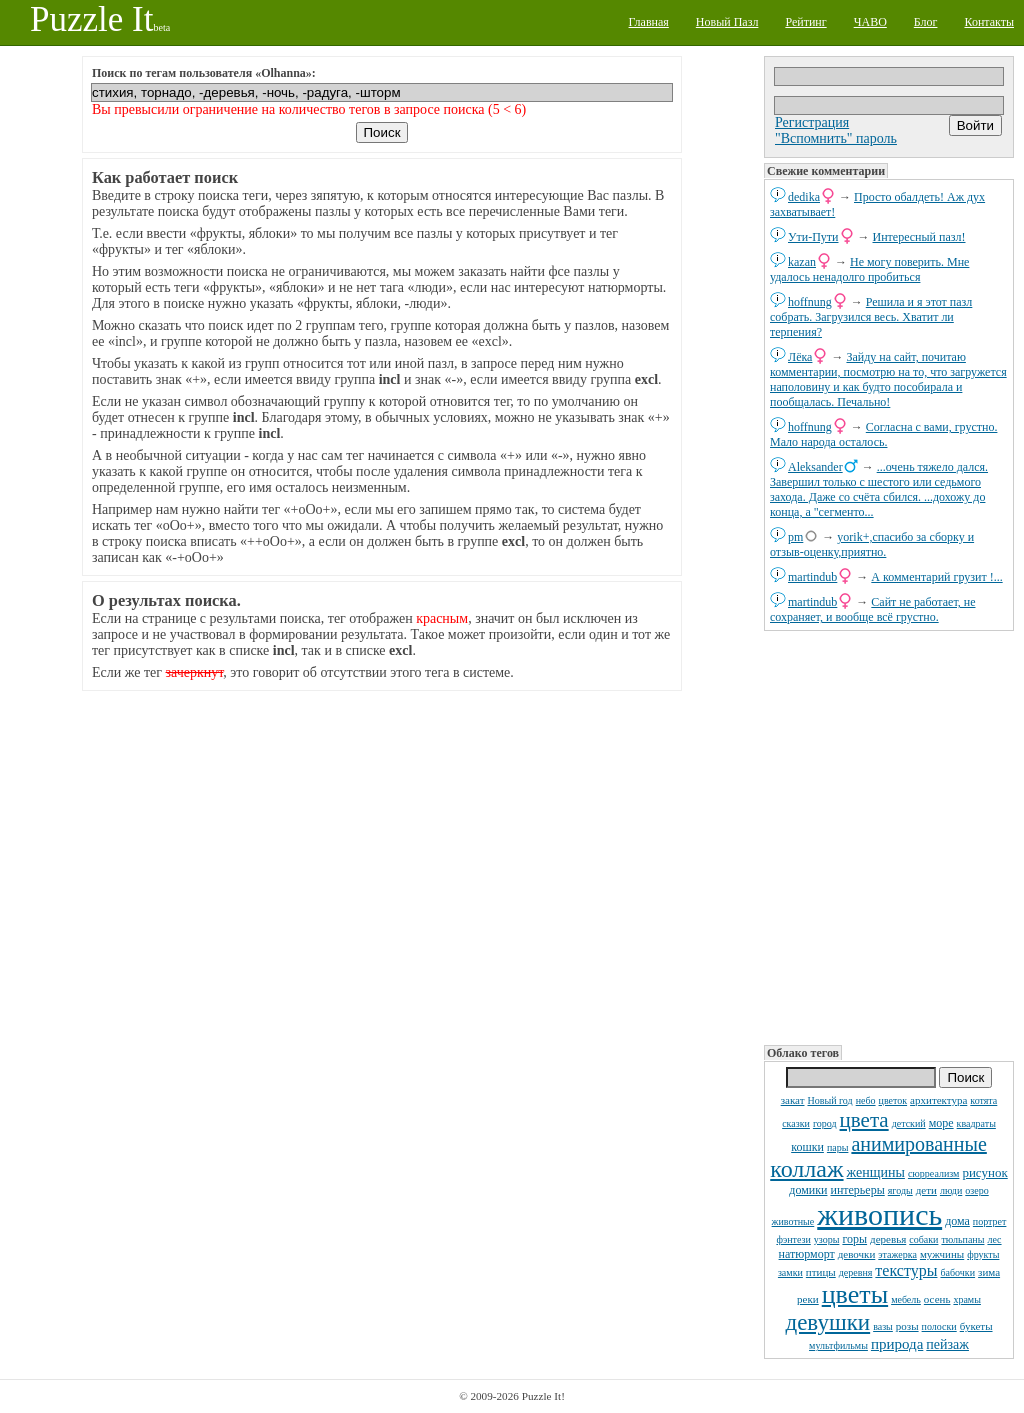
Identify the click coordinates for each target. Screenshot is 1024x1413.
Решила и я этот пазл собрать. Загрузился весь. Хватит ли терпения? (871, 317)
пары (838, 1147)
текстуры (906, 1270)
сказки (796, 1123)
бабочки (957, 1272)
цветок (893, 1100)
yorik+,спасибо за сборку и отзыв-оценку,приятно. (872, 544)
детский (909, 1123)
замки (790, 1272)
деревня (856, 1272)
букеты (976, 1326)
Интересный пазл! (919, 237)
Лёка (800, 357)
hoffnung (810, 302)
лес (994, 1239)
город (825, 1123)
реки (808, 1299)
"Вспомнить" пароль (836, 138)
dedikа (804, 197)
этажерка (897, 1254)
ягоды (900, 1190)
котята (983, 1100)
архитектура (938, 1100)
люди (951, 1190)
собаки (923, 1239)
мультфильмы (838, 1345)
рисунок (984, 1172)
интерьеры (857, 1190)
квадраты (976, 1123)
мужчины (942, 1254)
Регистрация (812, 122)
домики (808, 1190)
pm (795, 537)
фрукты (983, 1254)
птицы (821, 1272)
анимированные (918, 1144)
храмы (967, 1299)
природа (897, 1344)
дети (926, 1190)
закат (793, 1100)
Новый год (829, 1100)
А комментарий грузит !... (936, 577)
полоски (939, 1326)
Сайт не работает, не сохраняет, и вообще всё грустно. (872, 609)
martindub (812, 577)
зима (989, 1272)
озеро (976, 1190)
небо (866, 1100)
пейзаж (947, 1344)
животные (793, 1221)
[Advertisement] (889, 836)
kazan (802, 262)
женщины (876, 1172)
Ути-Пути (813, 237)
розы (907, 1326)
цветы (855, 1294)
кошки (807, 1147)
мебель (906, 1299)
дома (957, 1221)
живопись (879, 1214)
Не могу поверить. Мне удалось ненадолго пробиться (869, 269)
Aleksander (815, 467)
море (941, 1123)
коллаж (806, 1169)
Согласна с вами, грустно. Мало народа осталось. (883, 434)
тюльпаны (962, 1239)
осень (937, 1299)
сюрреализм (933, 1173)
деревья (888, 1239)
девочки (857, 1254)
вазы (883, 1326)
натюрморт (807, 1254)
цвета (864, 1120)
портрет (990, 1221)
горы (854, 1239)
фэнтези (793, 1239)
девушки (827, 1322)
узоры (827, 1239)
